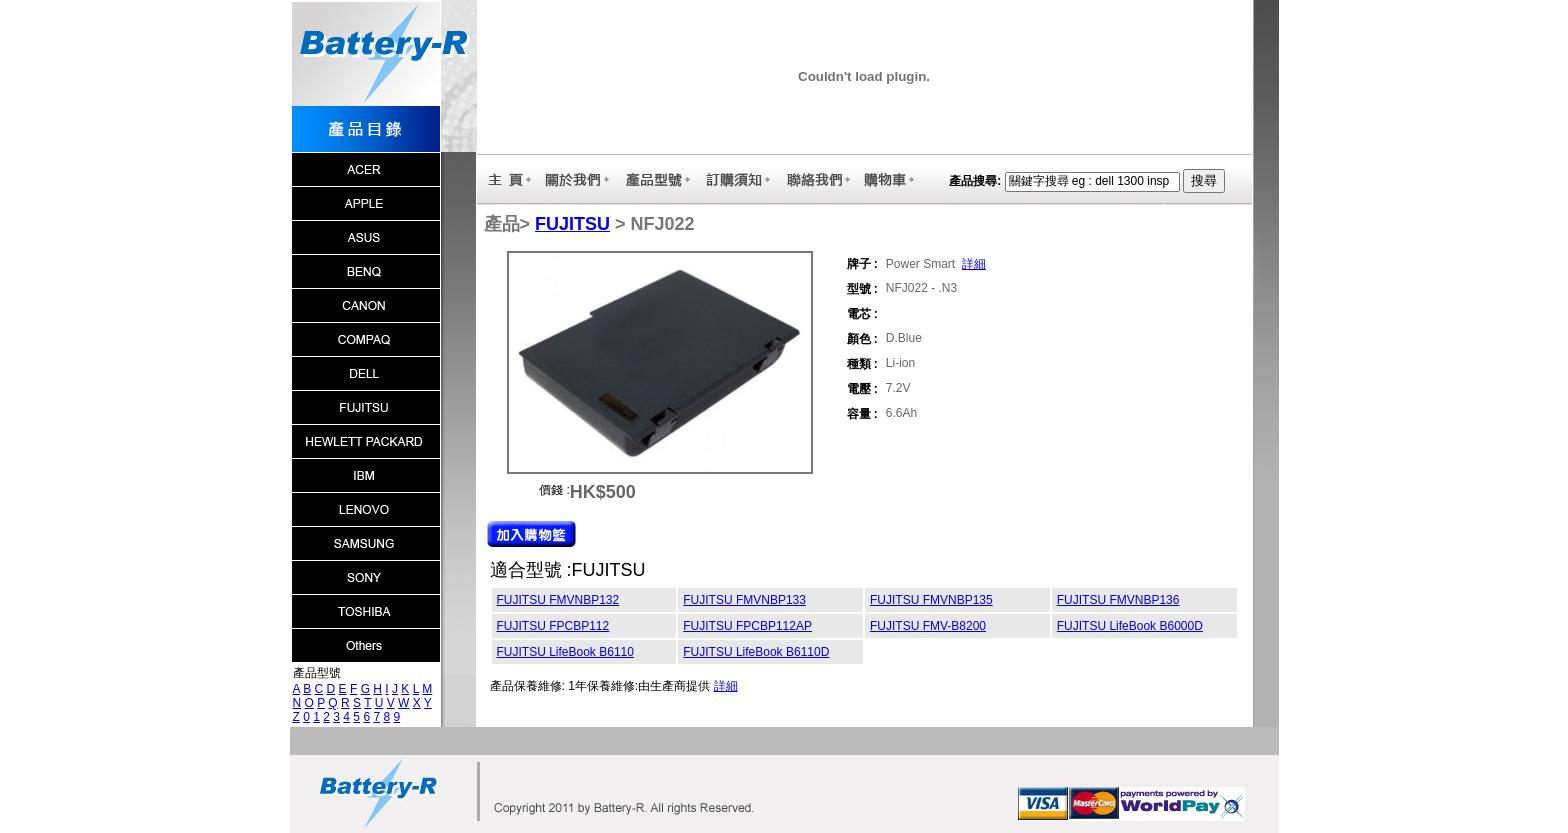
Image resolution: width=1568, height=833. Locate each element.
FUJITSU (572, 224)
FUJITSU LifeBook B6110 (565, 652)
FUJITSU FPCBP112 (553, 626)
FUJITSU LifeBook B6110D (756, 652)
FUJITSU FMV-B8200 (928, 626)
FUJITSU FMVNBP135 (931, 600)
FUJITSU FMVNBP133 (744, 600)
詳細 (974, 264)
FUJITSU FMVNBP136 (1118, 600)
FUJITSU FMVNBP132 (558, 600)
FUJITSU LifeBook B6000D (1130, 626)
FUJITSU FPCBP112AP (747, 626)
